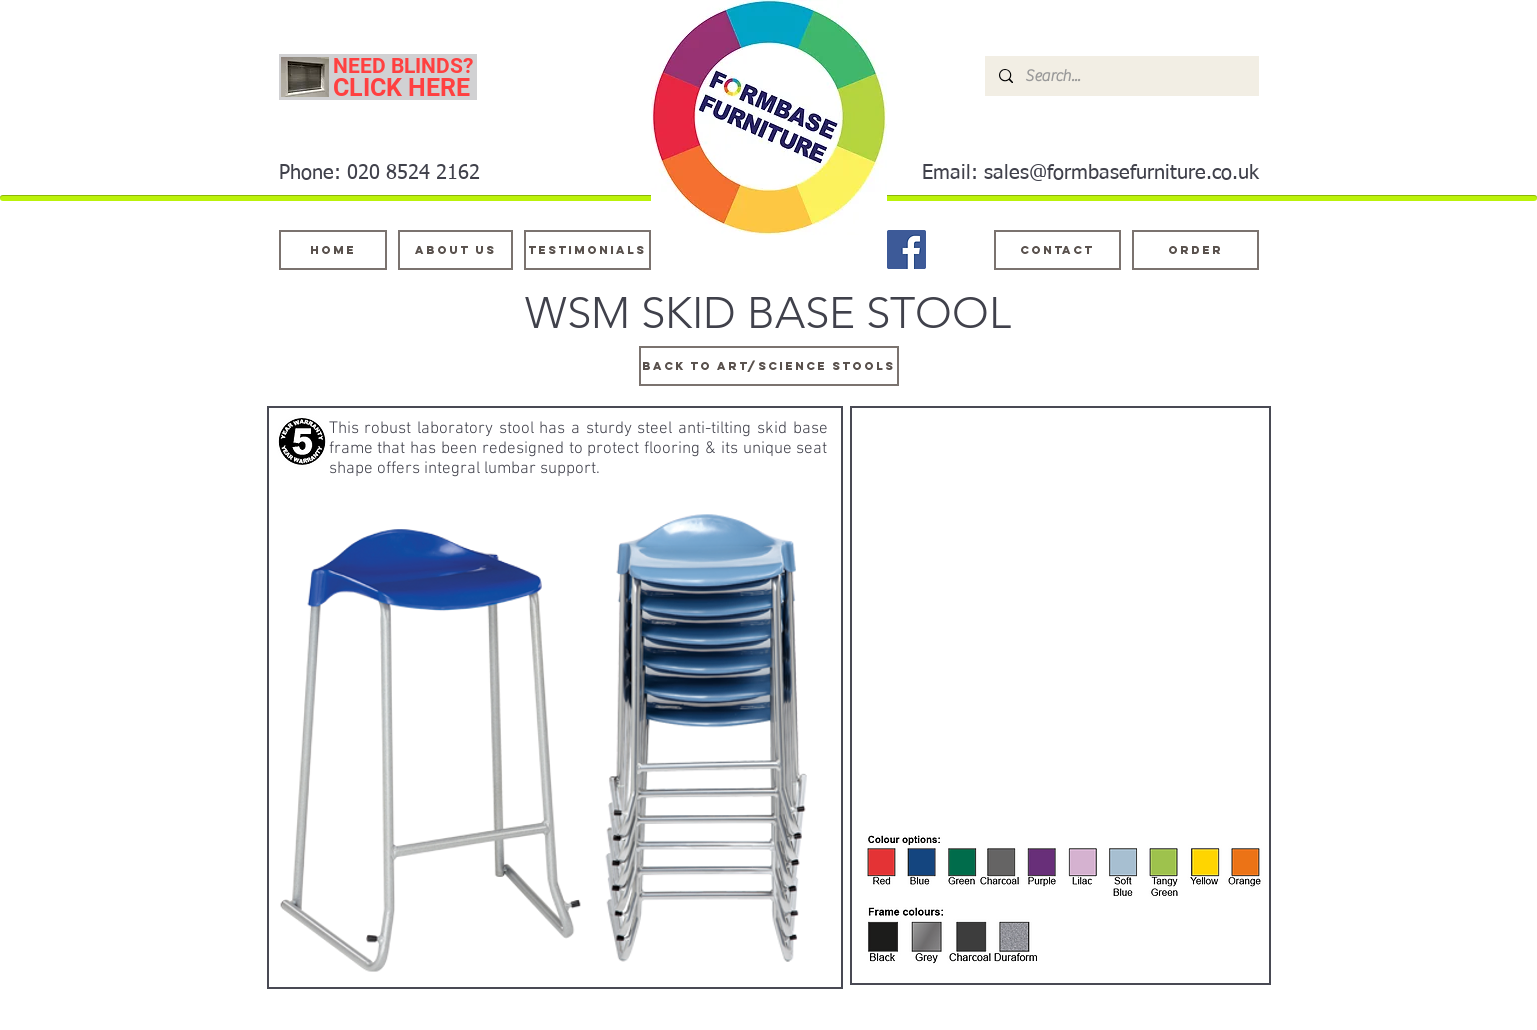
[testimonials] (587, 250)
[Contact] (1057, 250)
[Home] (333, 250)
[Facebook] (906, 249)
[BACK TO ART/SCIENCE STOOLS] (769, 366)
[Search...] (1121, 76)
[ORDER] (1195, 250)
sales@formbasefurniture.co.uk (1121, 173)
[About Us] (455, 250)
